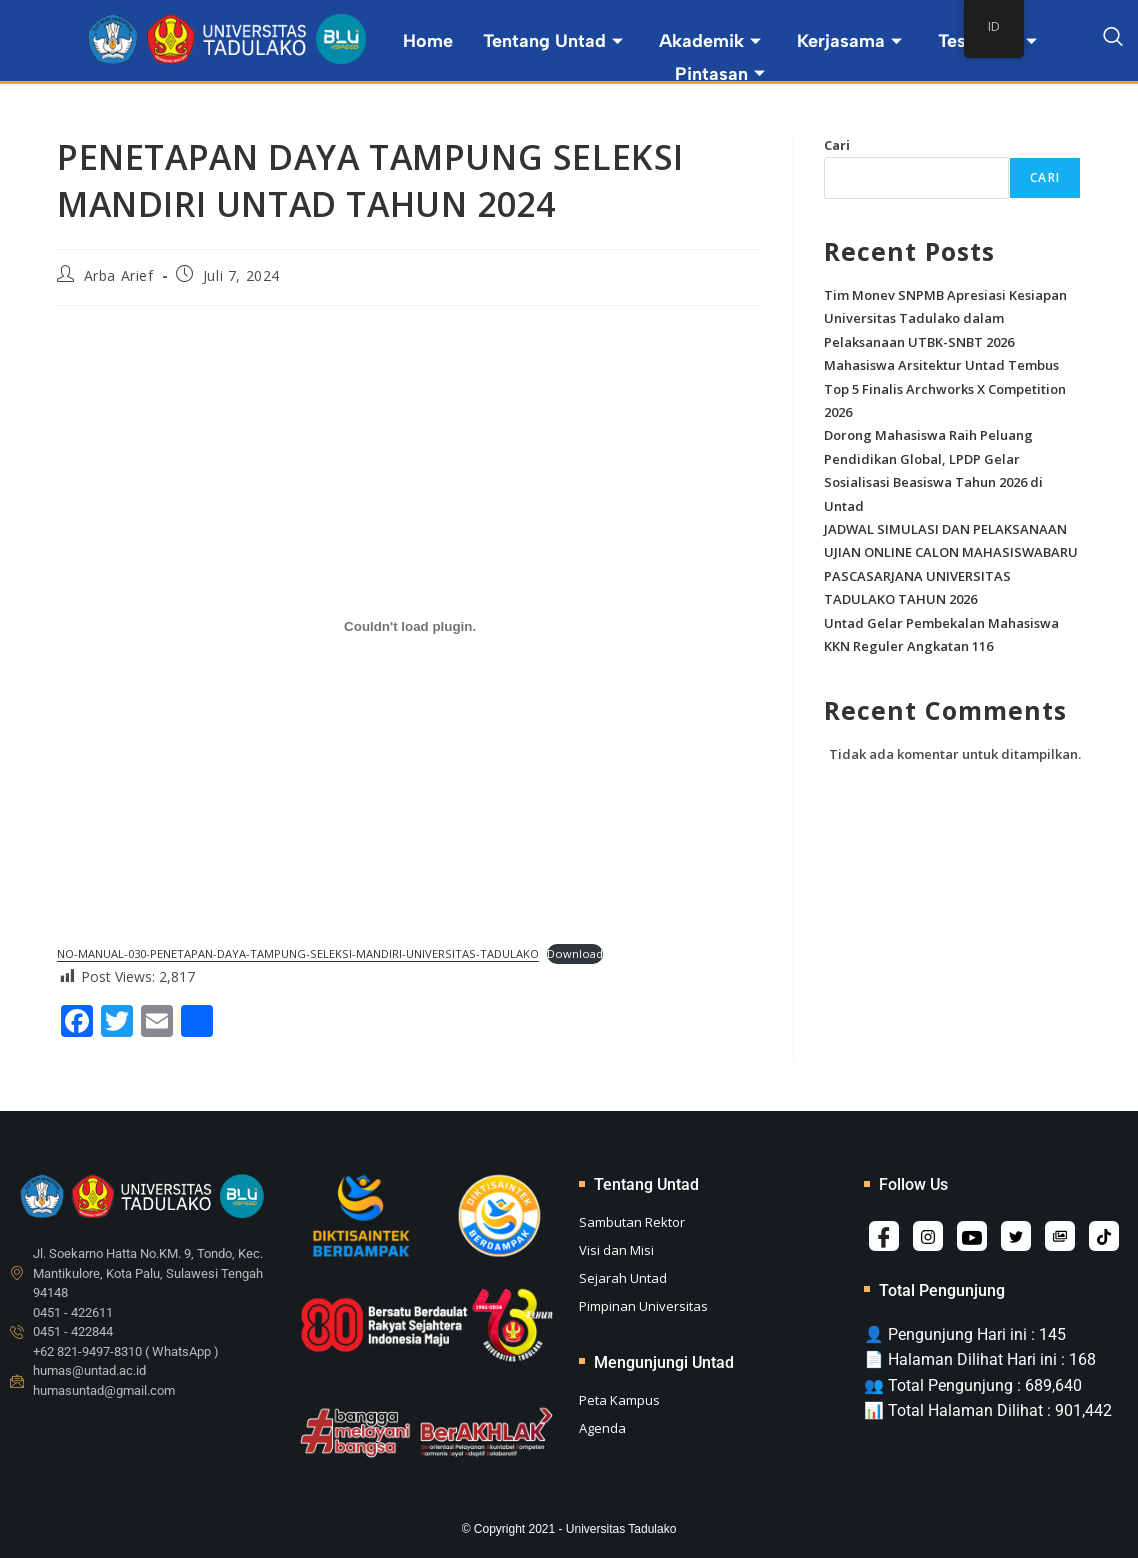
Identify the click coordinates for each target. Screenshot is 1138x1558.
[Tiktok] (1104, 1236)
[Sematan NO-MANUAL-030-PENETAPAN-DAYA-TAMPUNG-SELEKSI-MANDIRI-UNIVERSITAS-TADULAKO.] (410, 626)
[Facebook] (884, 1236)
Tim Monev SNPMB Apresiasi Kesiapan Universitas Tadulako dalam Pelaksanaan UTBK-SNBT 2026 (945, 318)
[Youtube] (972, 1236)
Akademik (710, 41)
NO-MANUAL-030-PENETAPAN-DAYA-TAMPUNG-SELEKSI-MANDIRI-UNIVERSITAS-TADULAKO (298, 953)
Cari (837, 145)
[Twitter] (1016, 1236)
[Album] (1060, 1236)
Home (428, 41)
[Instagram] (928, 1236)
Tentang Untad (553, 41)
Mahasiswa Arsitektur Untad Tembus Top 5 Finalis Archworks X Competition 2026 (945, 388)
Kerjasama (849, 41)
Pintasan (720, 74)
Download (575, 953)
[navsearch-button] (1113, 40)
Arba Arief (119, 275)
